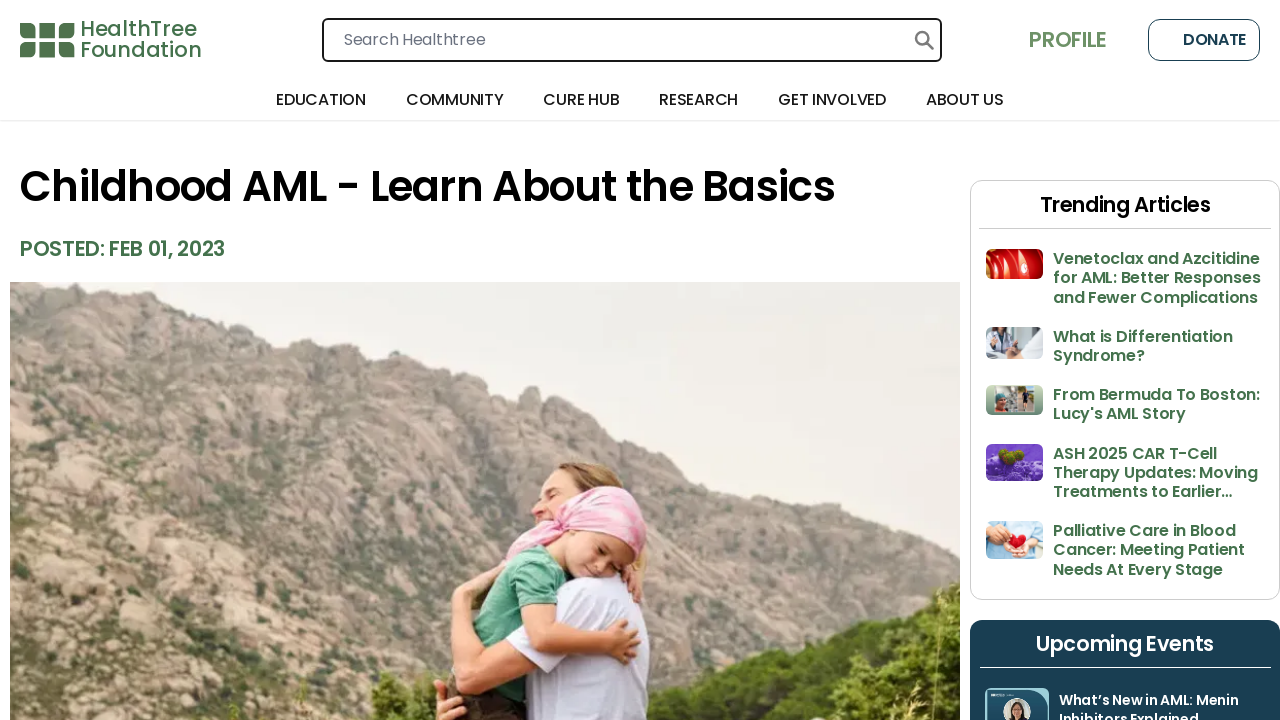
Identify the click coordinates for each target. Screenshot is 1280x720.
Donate (1204, 40)
